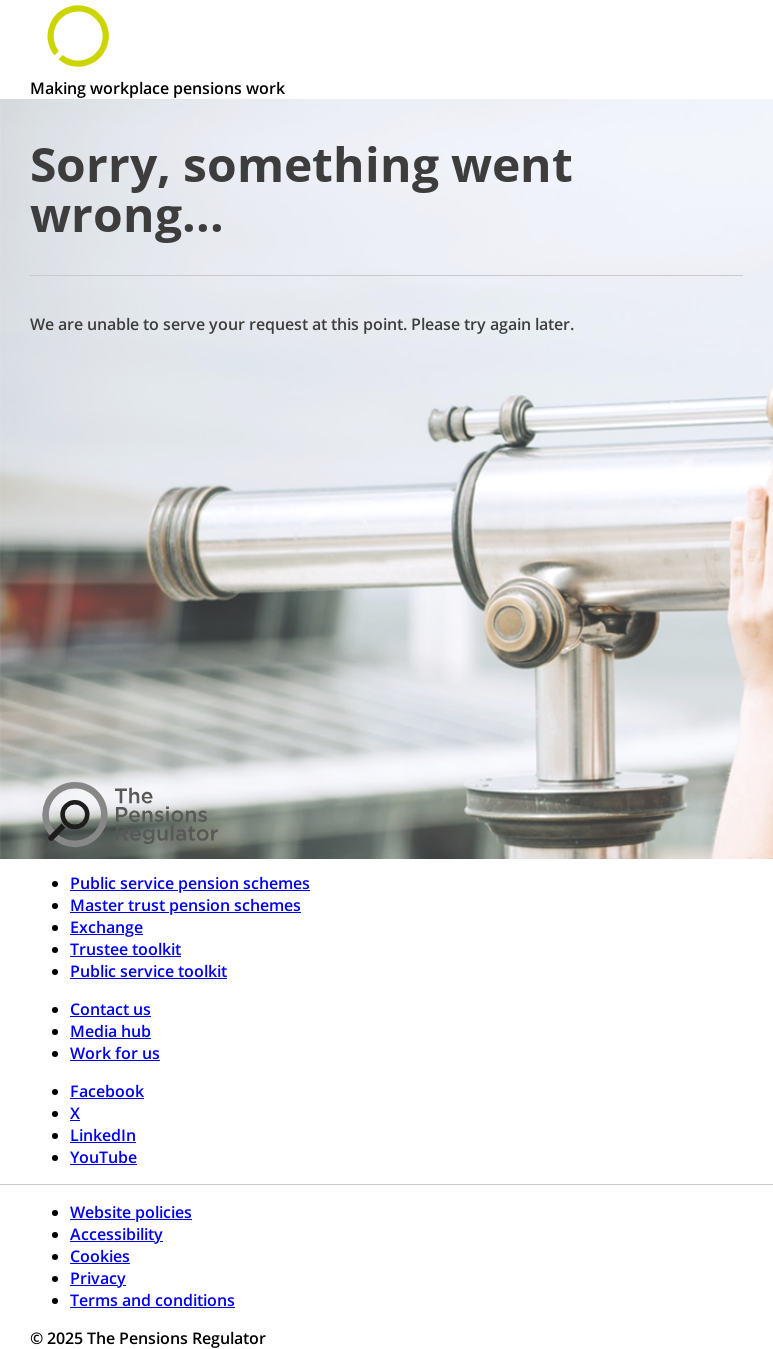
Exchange (106, 927)
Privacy (98, 1278)
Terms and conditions (152, 1300)
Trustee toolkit (125, 949)
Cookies (100, 1256)
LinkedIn (103, 1135)
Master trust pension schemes (185, 905)
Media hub (110, 1031)
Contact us (110, 1009)
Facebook (107, 1091)
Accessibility (116, 1234)
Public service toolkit (148, 971)
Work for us (115, 1053)
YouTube (103, 1157)
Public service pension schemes (190, 883)
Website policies (131, 1212)
